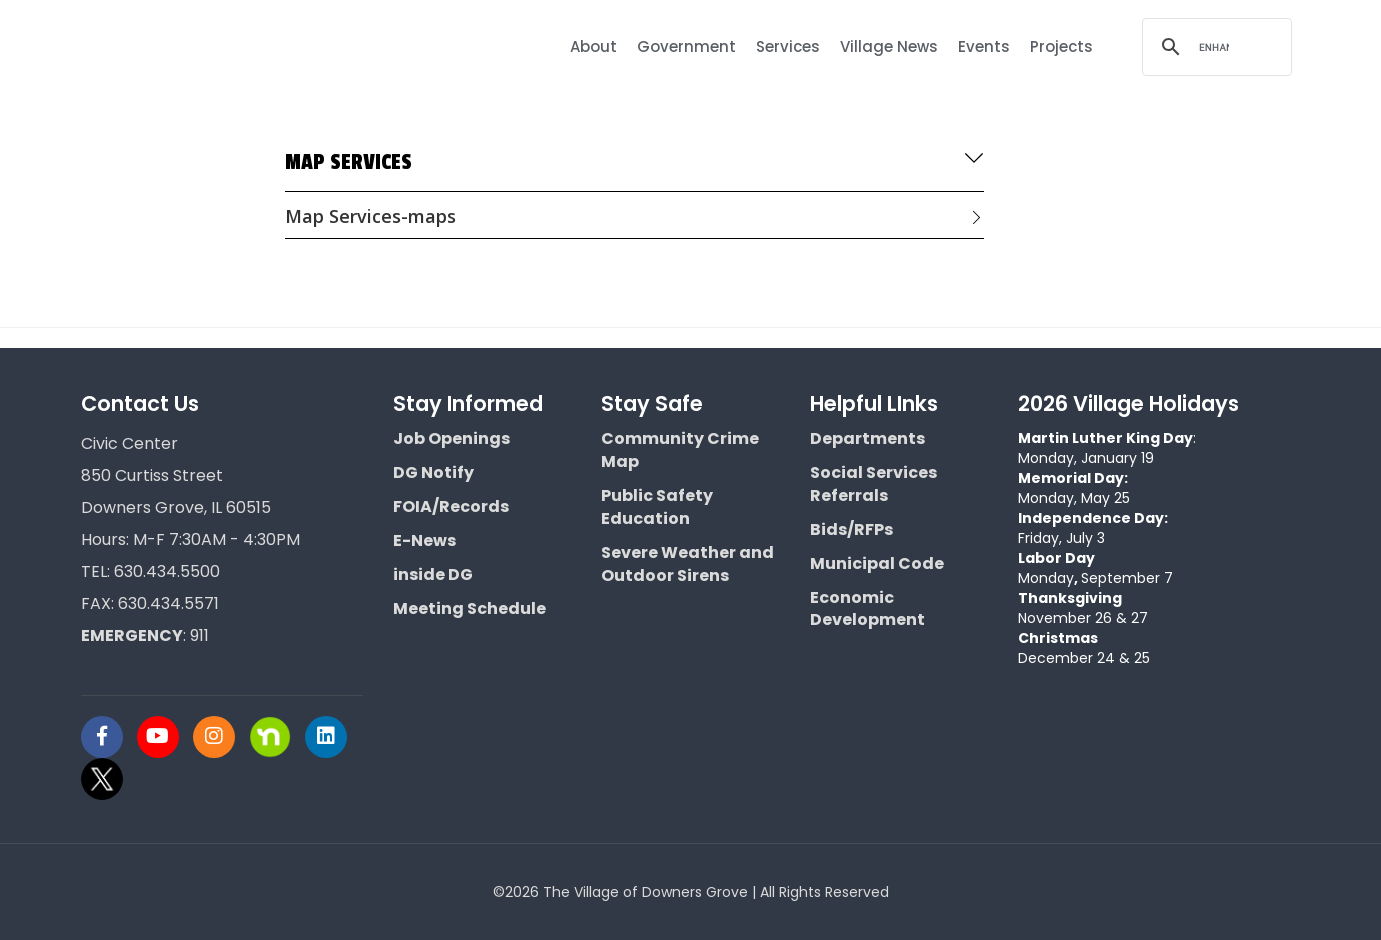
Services (788, 46)
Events (984, 46)
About (593, 46)
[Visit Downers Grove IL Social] (109, 737)
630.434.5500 (167, 571)
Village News (889, 46)
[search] (1214, 47)
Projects (1061, 46)
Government (686, 46)
